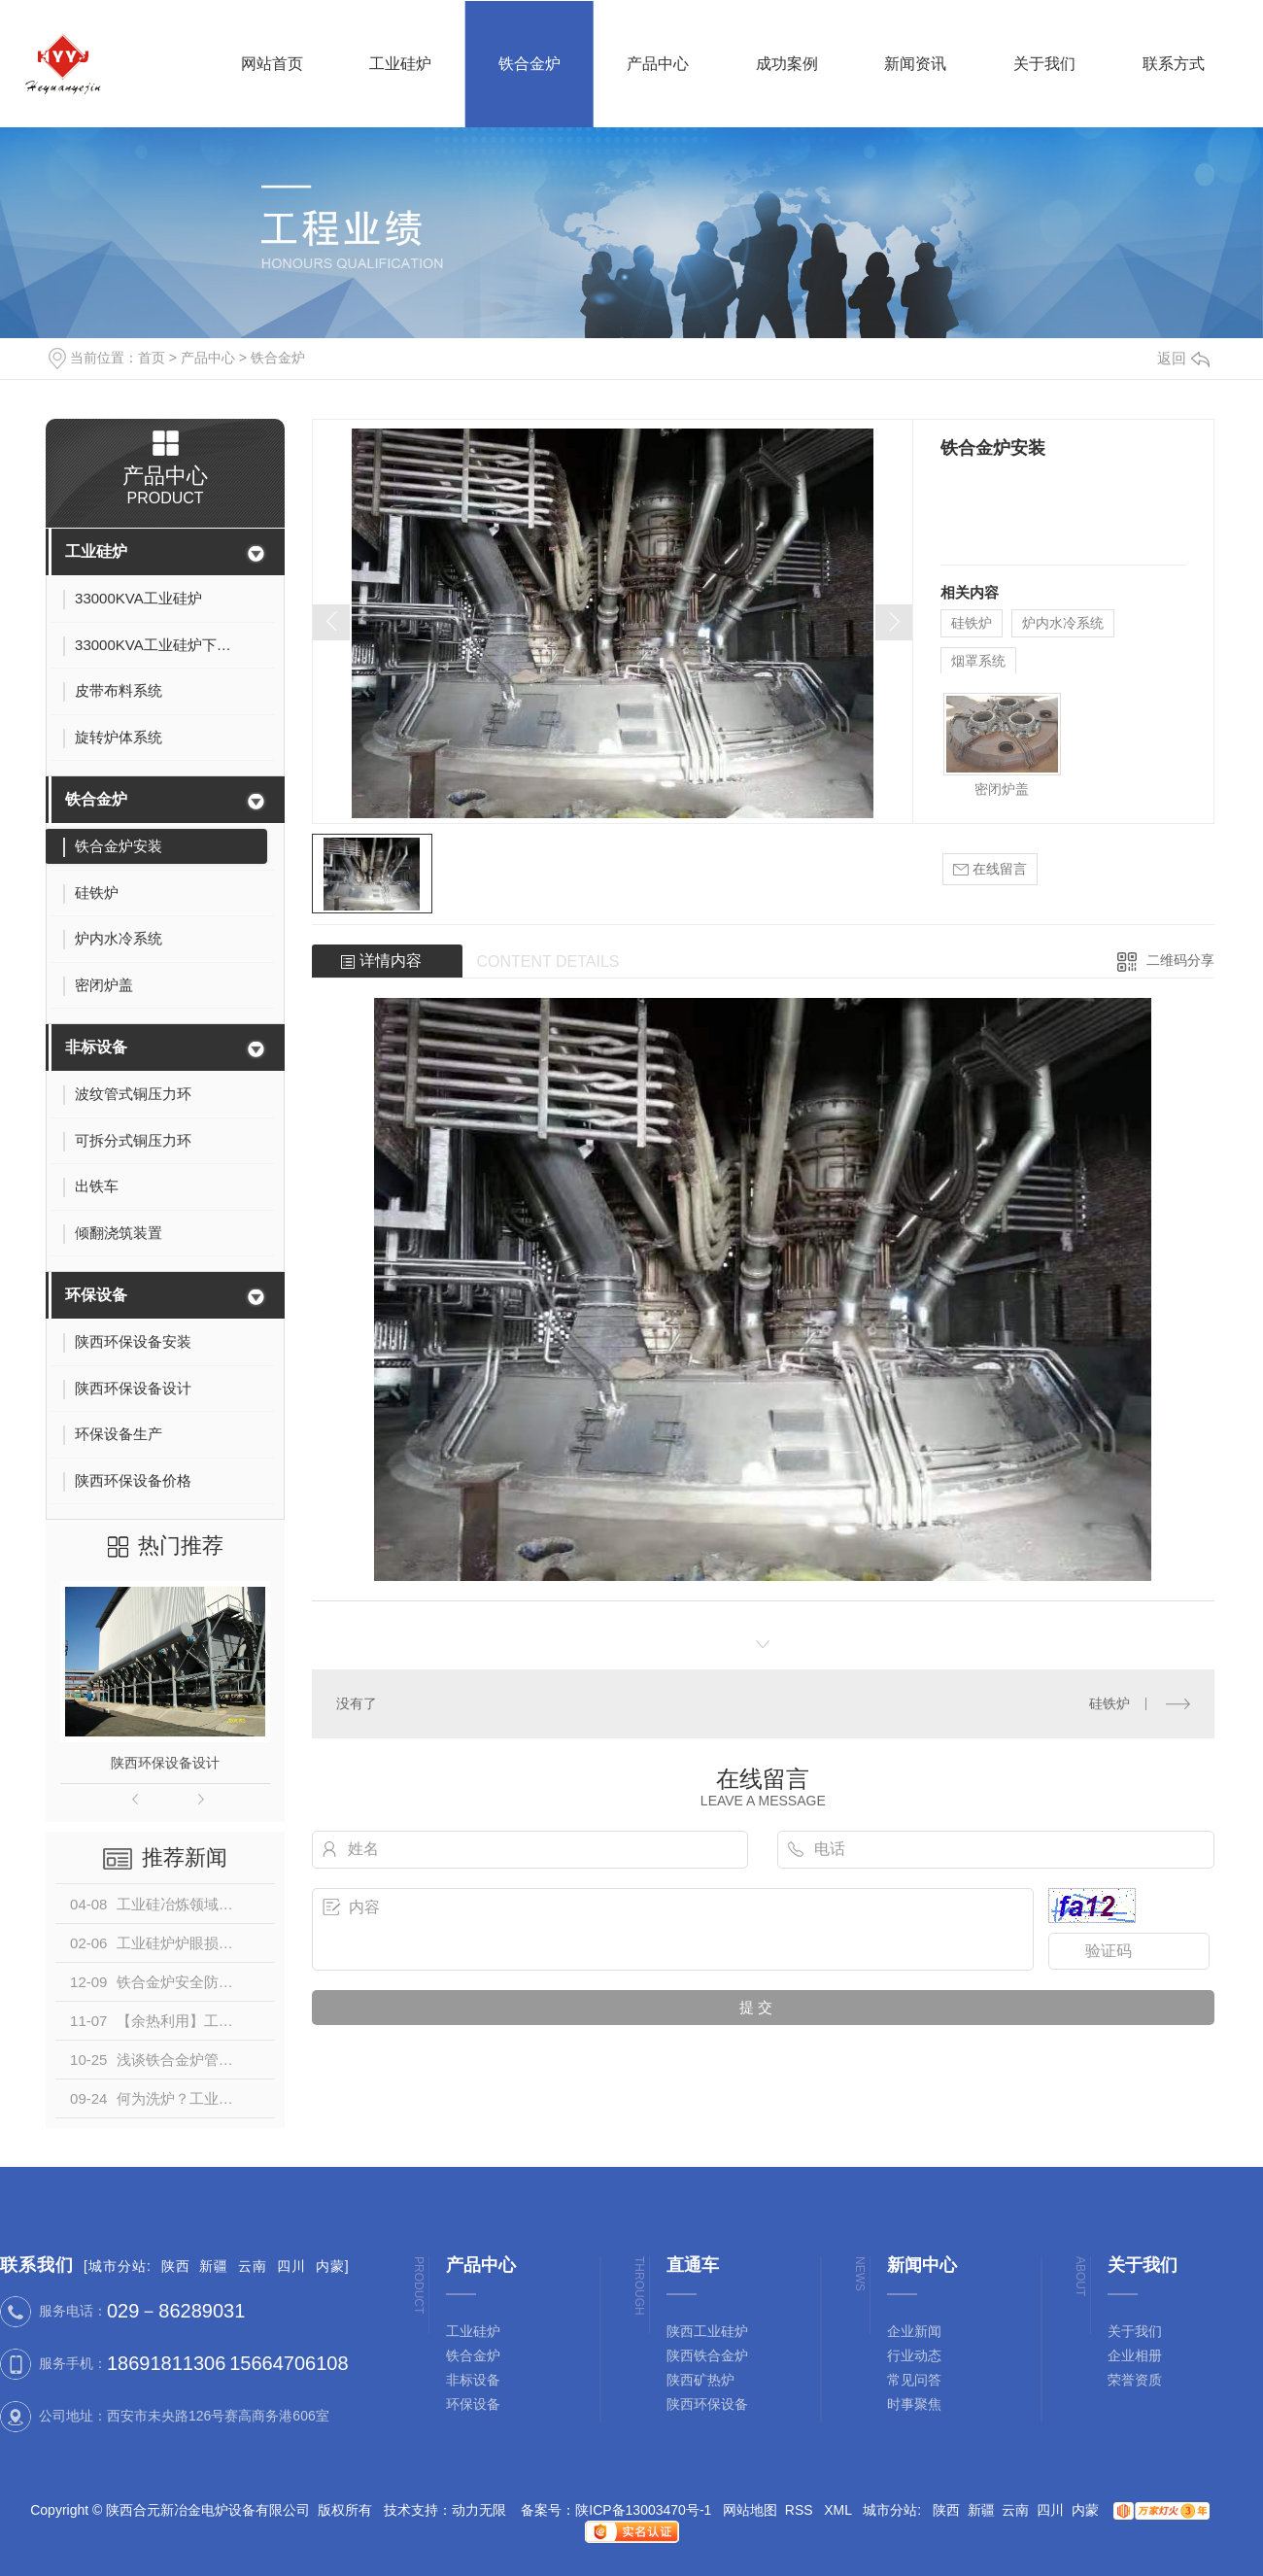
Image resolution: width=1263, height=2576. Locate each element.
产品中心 (208, 357)
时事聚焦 (914, 2404)
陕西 (175, 2266)
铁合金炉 (278, 357)
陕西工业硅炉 (707, 2331)
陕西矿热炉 (700, 2379)
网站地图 (750, 2510)
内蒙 (330, 2266)
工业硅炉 (96, 551)
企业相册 (1135, 2355)
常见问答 (914, 2379)
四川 (291, 2266)
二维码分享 (1180, 960)
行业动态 (914, 2355)
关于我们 (1135, 2331)
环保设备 (96, 1295)
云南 (252, 2266)
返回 (1183, 358)
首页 (151, 357)
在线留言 (990, 869)
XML (839, 2510)
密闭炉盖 (1001, 789)
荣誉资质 (1135, 2379)
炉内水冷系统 (1063, 623)
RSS (801, 2510)
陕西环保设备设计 (165, 1762)
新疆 (213, 2266)
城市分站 (117, 2266)
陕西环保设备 (707, 2404)
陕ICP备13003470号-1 (643, 2510)
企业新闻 (914, 2331)
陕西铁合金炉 (707, 2355)
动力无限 (479, 2510)
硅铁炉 (971, 623)
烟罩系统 (978, 661)
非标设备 (96, 1047)
